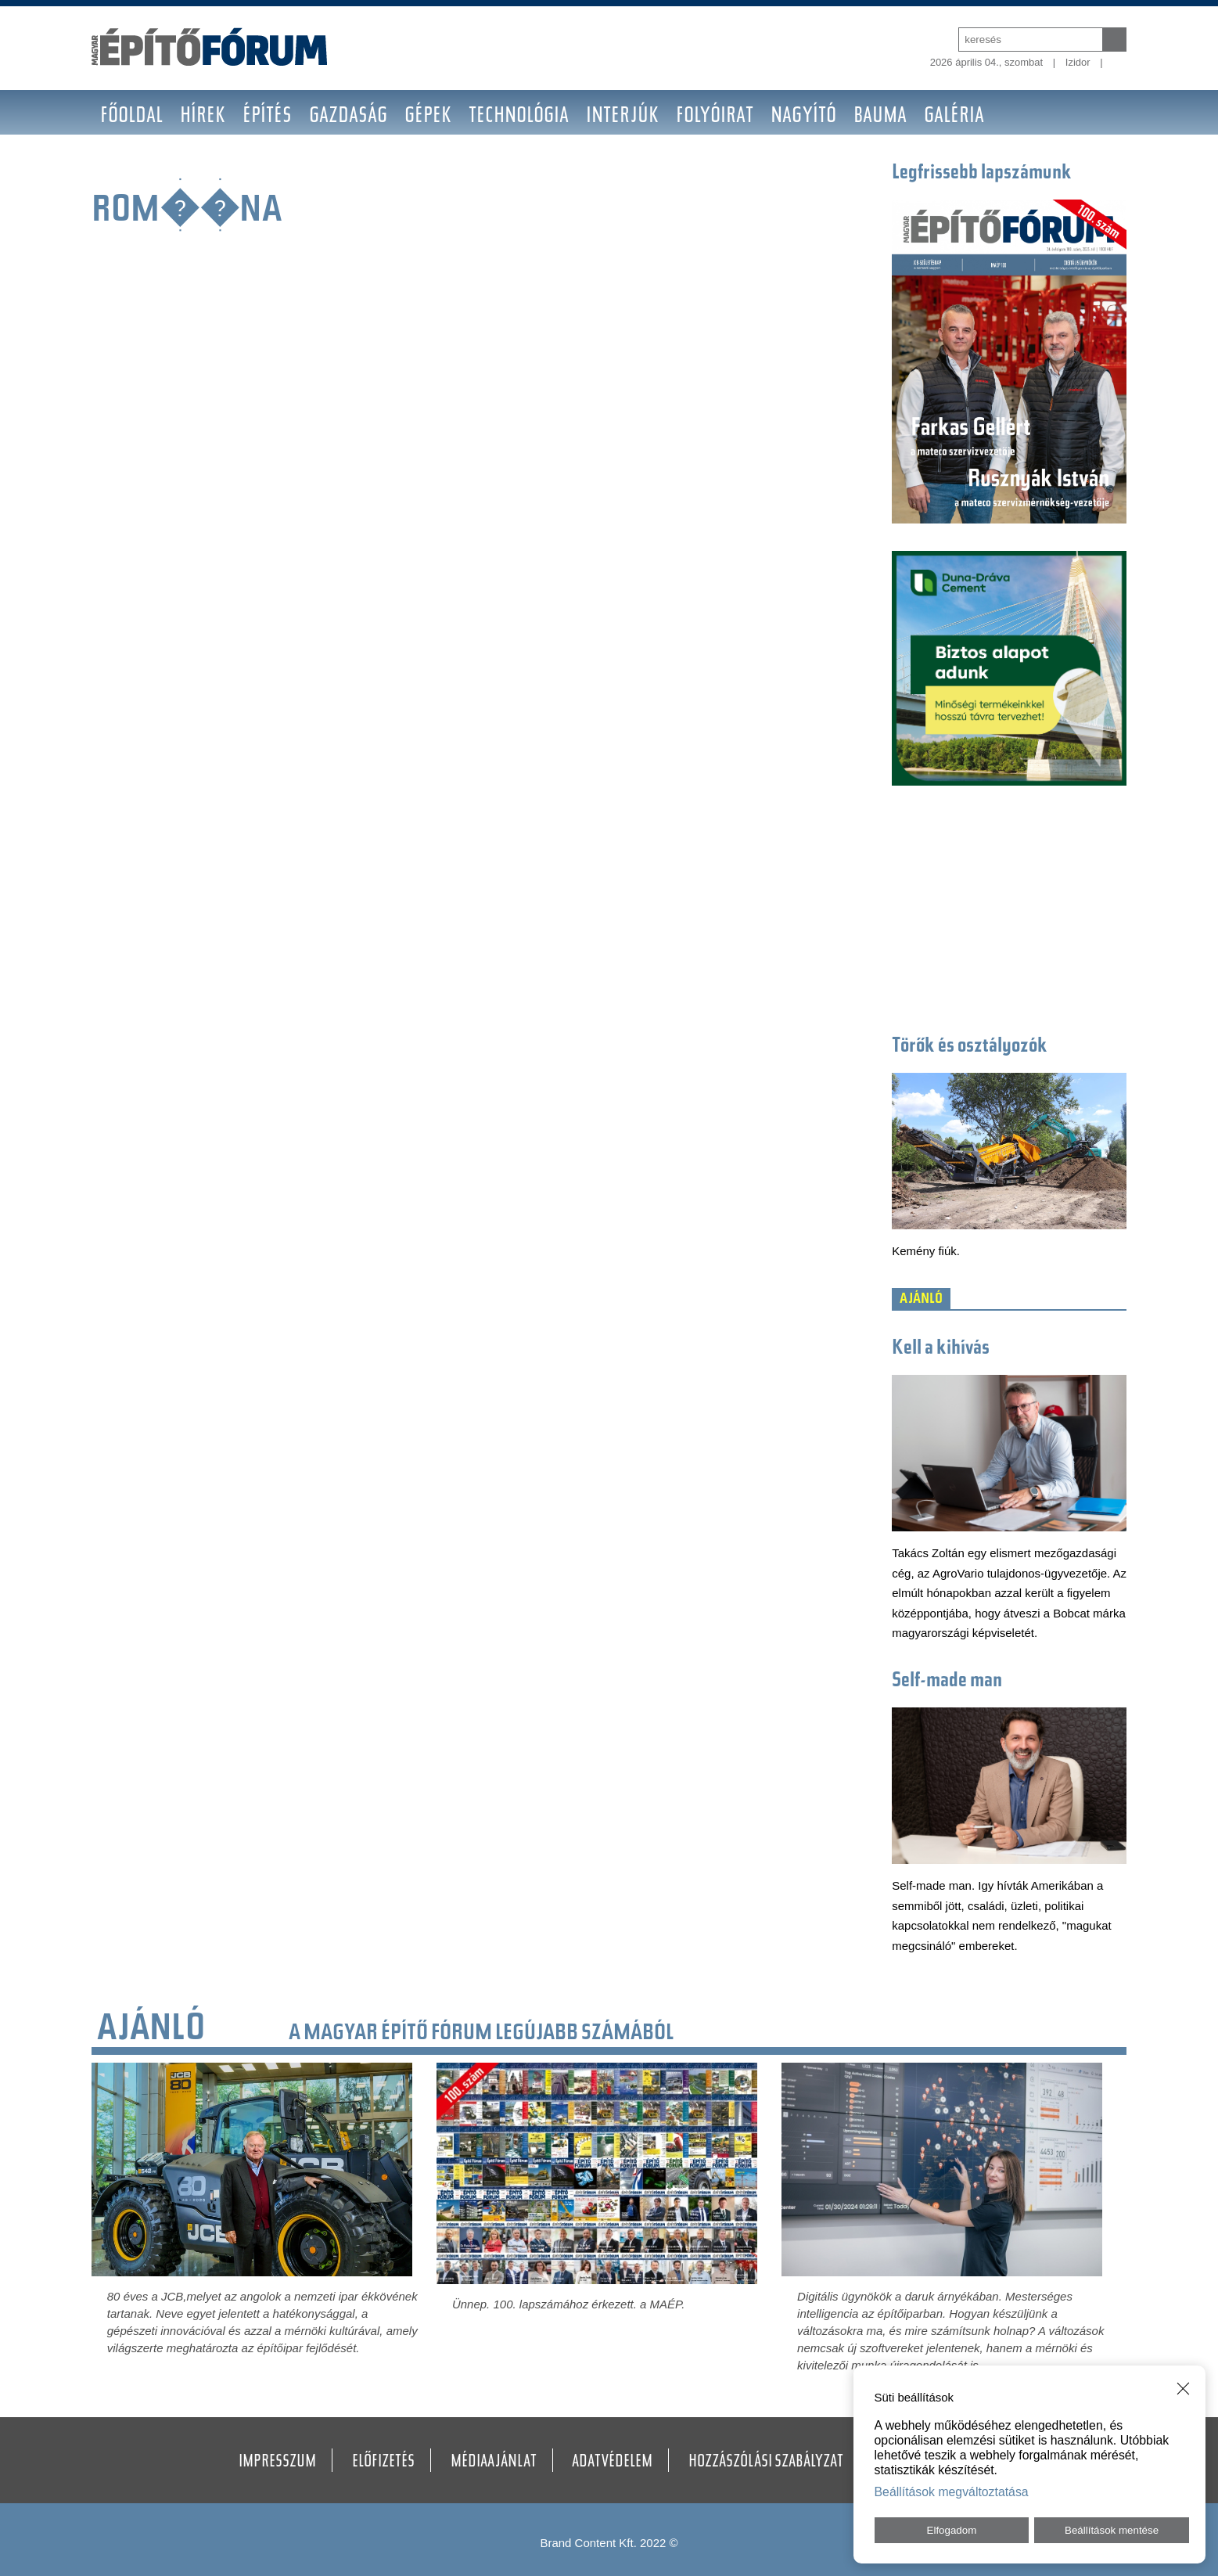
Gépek (427, 117)
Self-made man (947, 1681)
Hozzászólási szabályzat (765, 2462)
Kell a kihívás (941, 1349)
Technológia (519, 117)
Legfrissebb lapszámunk (982, 174)
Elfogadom (952, 2530)
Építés (267, 117)
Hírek (202, 117)
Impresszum (277, 2462)
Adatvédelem (612, 2462)
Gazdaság (348, 117)
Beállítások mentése (1112, 2530)
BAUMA (880, 117)
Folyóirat (714, 117)
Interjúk (622, 117)
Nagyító (803, 117)
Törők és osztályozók (969, 1047)
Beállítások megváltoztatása (952, 2492)
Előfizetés (383, 2462)
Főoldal (131, 117)
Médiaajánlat (494, 2462)
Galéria (954, 117)
